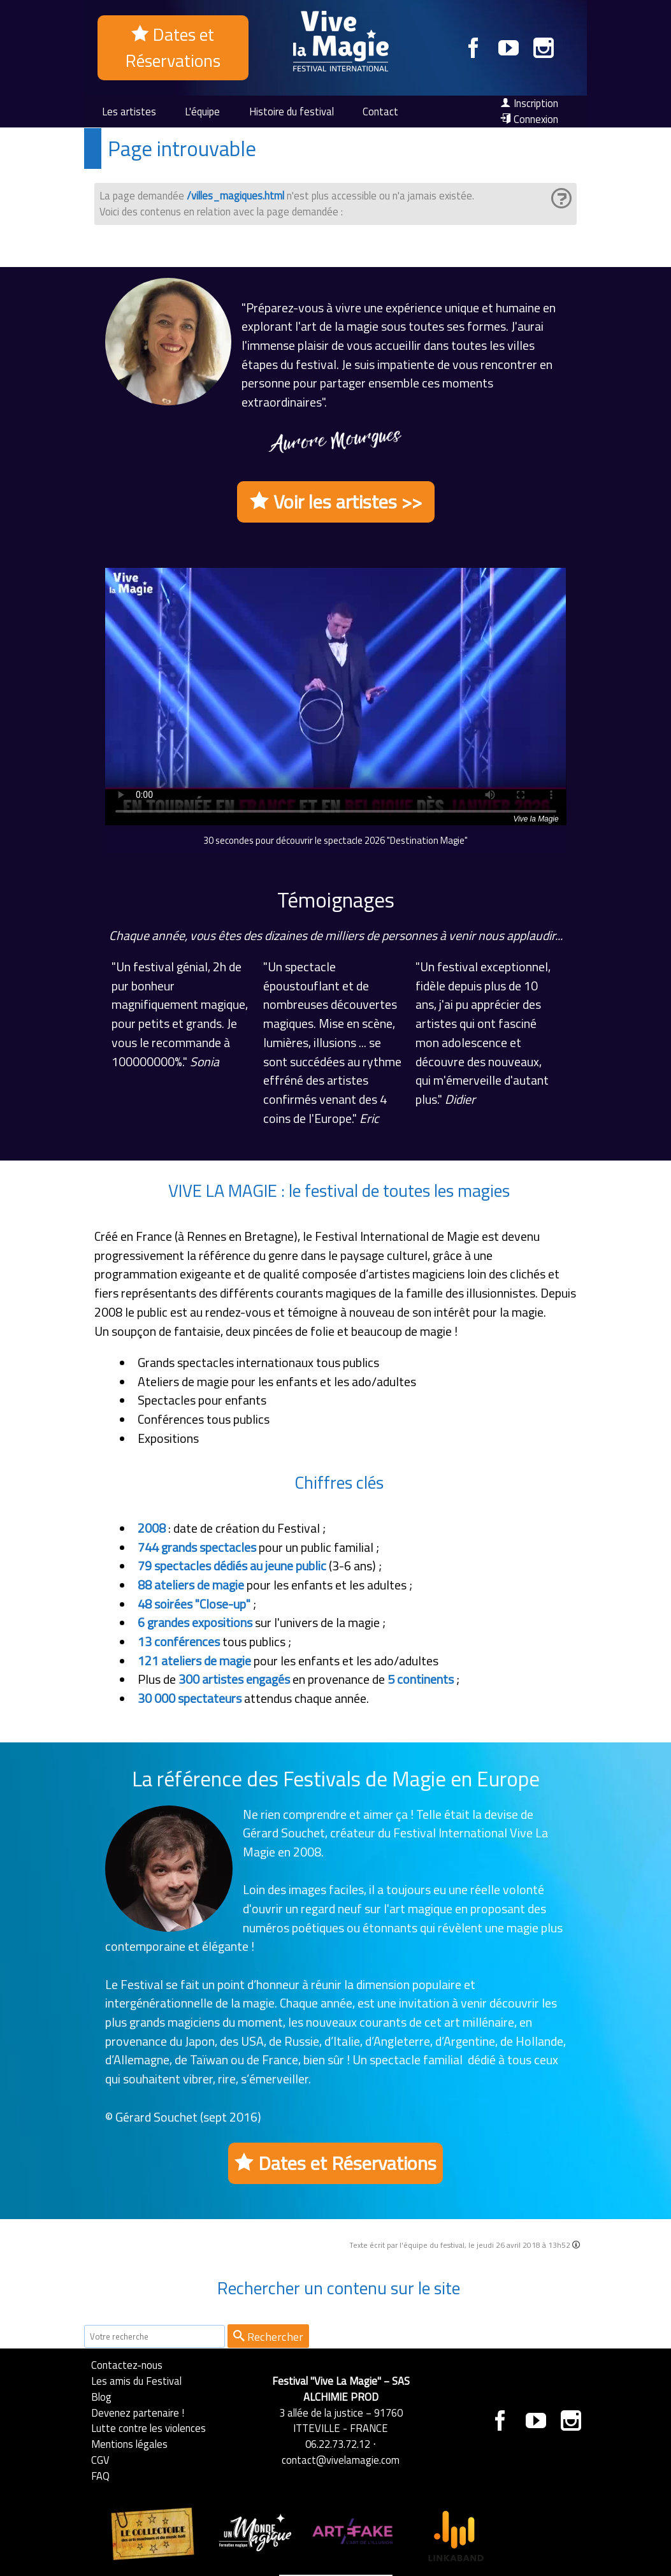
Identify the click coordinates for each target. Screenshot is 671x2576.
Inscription (529, 103)
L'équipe (202, 111)
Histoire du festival (291, 111)
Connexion (529, 119)
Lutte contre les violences (148, 2428)
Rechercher (268, 2336)
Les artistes (129, 111)
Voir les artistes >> (336, 501)
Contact (380, 111)
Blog (101, 2397)
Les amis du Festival (136, 2381)
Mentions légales (129, 2444)
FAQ (100, 2476)
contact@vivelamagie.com (341, 2460)
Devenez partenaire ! (137, 2412)
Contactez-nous (126, 2365)
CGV (100, 2460)
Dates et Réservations (173, 47)
